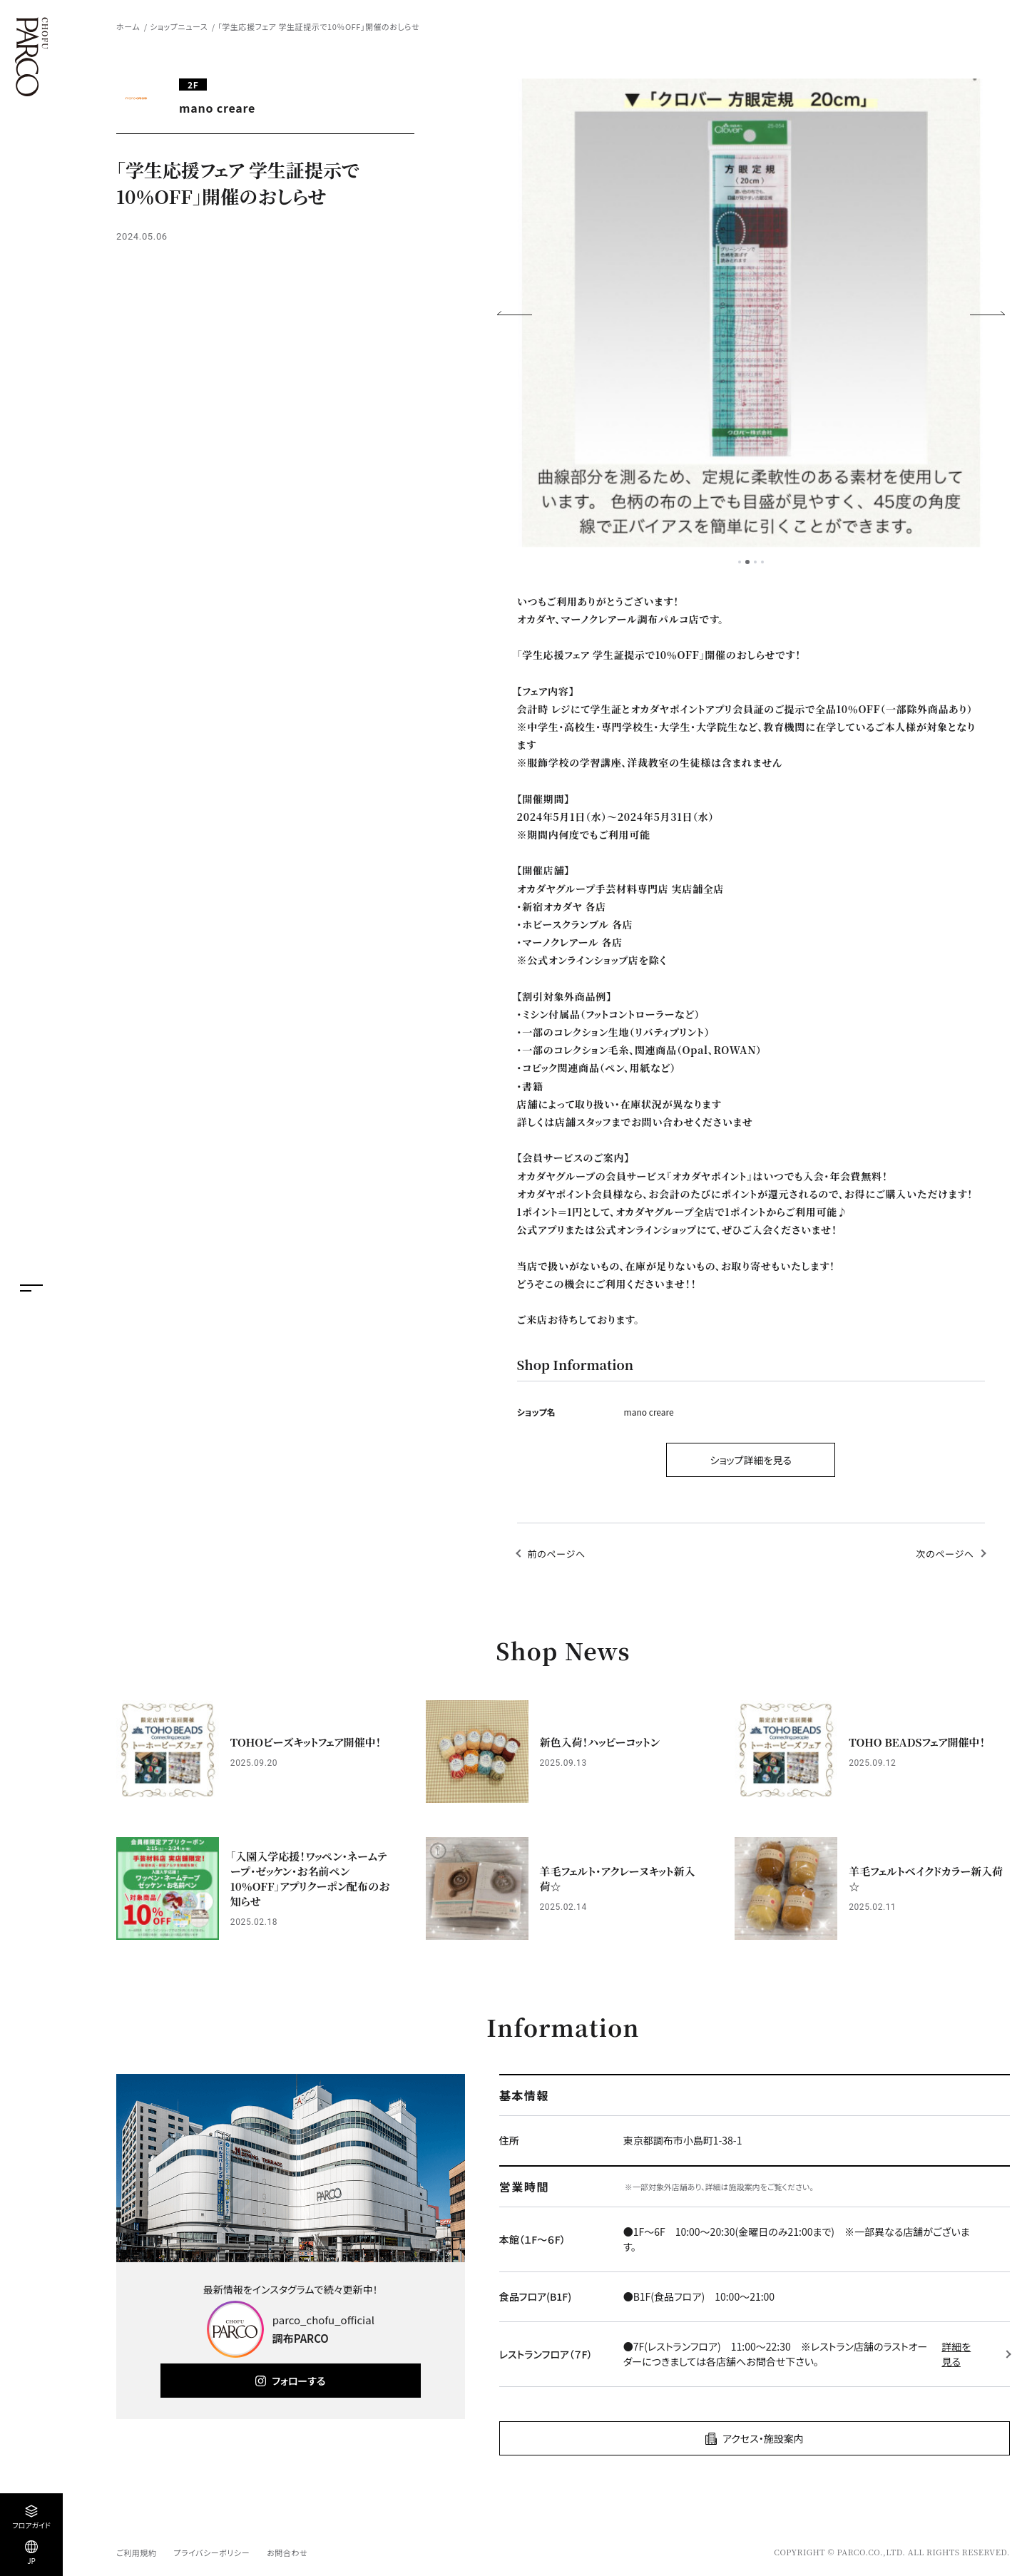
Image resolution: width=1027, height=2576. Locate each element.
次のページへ (945, 1553)
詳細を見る (956, 2353)
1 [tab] (739, 562)
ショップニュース (179, 26)
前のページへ (557, 1553)
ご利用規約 (136, 2552)
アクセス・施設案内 (763, 2438)
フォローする (298, 2380)
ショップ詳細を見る (751, 1460)
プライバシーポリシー (211, 2552)
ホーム (128, 26)
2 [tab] (747, 562)
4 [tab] (762, 562)
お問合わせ (287, 2552)
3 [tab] (755, 562)
